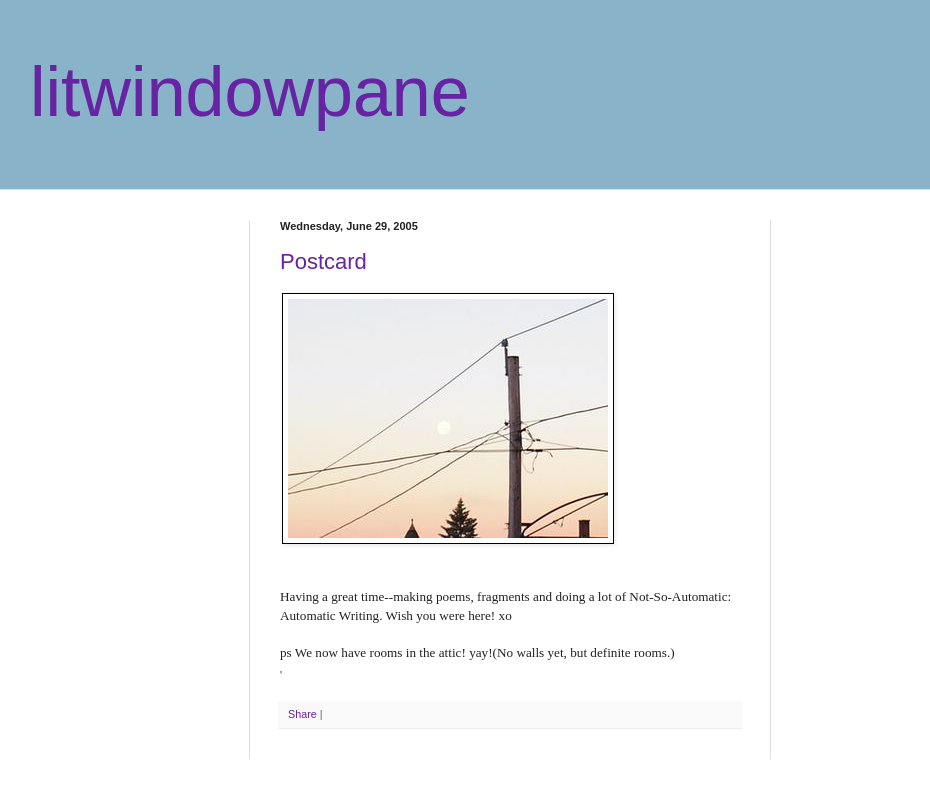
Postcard (323, 261)
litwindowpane (250, 92)
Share (302, 714)
